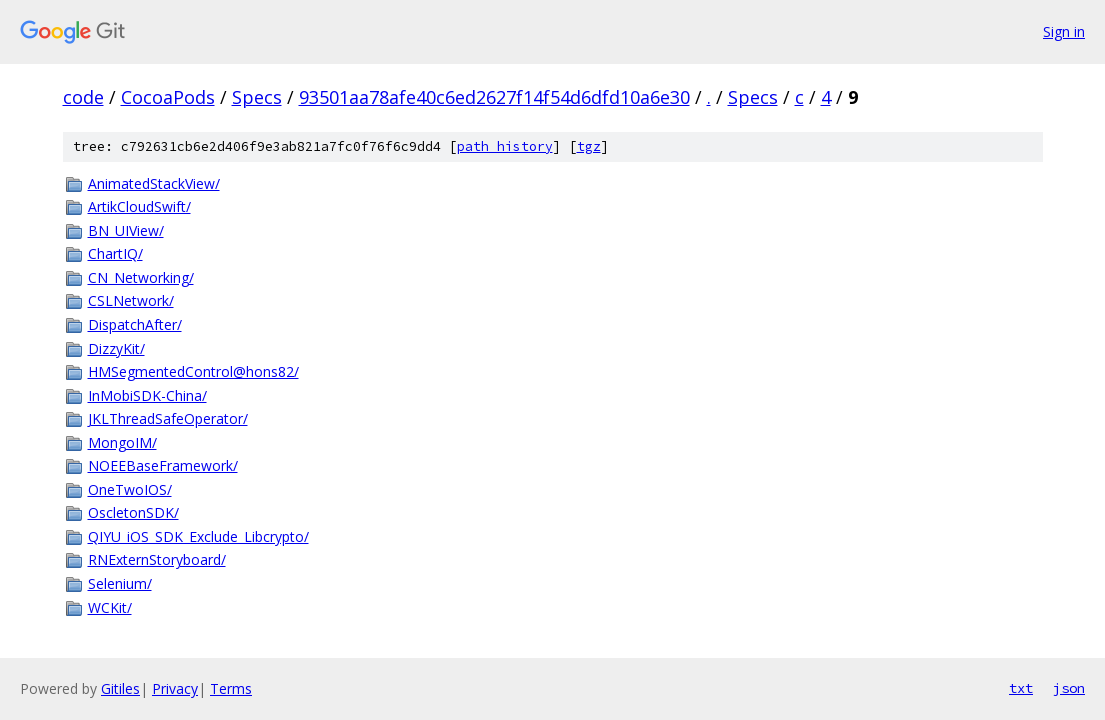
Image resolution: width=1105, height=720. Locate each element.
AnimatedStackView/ (154, 183)
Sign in (1064, 31)
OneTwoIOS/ (130, 489)
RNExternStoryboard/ (157, 559)
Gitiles (120, 688)
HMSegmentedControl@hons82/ (193, 371)
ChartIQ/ (115, 253)
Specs (257, 97)
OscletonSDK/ (133, 512)
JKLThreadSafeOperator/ (168, 418)
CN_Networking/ (141, 277)
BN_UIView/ (126, 230)
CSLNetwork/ (131, 300)
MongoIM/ (122, 442)
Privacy (175, 688)
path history (505, 146)
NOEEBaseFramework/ (163, 465)
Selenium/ (120, 583)
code (83, 97)
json (1069, 688)
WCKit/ (110, 607)
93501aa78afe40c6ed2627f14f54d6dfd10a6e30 (494, 97)
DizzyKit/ (116, 348)
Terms (231, 688)
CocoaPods (168, 97)
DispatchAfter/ (135, 324)
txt (1021, 688)
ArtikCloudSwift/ (139, 206)
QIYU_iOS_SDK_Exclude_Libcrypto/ (198, 536)
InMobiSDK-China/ (147, 395)
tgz (589, 146)
